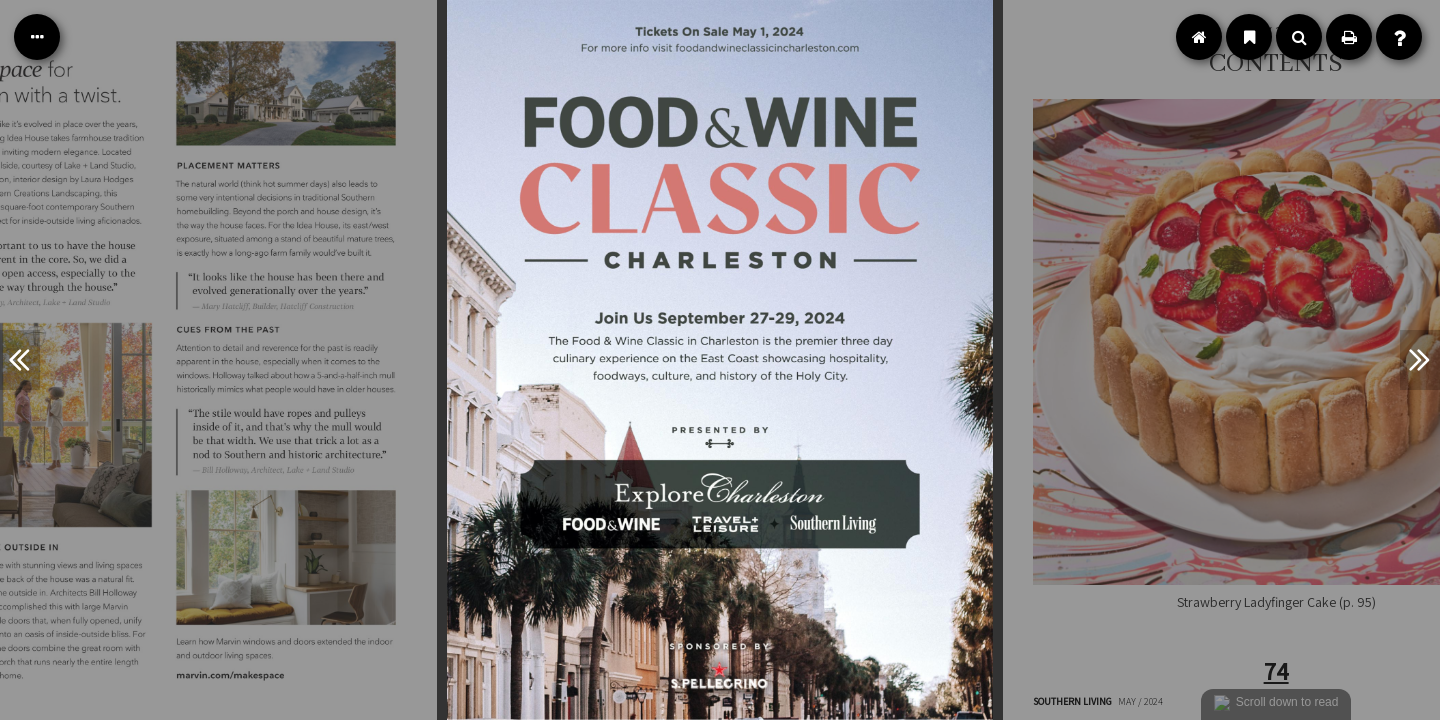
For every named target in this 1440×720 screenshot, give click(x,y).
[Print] (1349, 37)
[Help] (1399, 37)
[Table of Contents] (37, 37)
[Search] (1299, 37)
